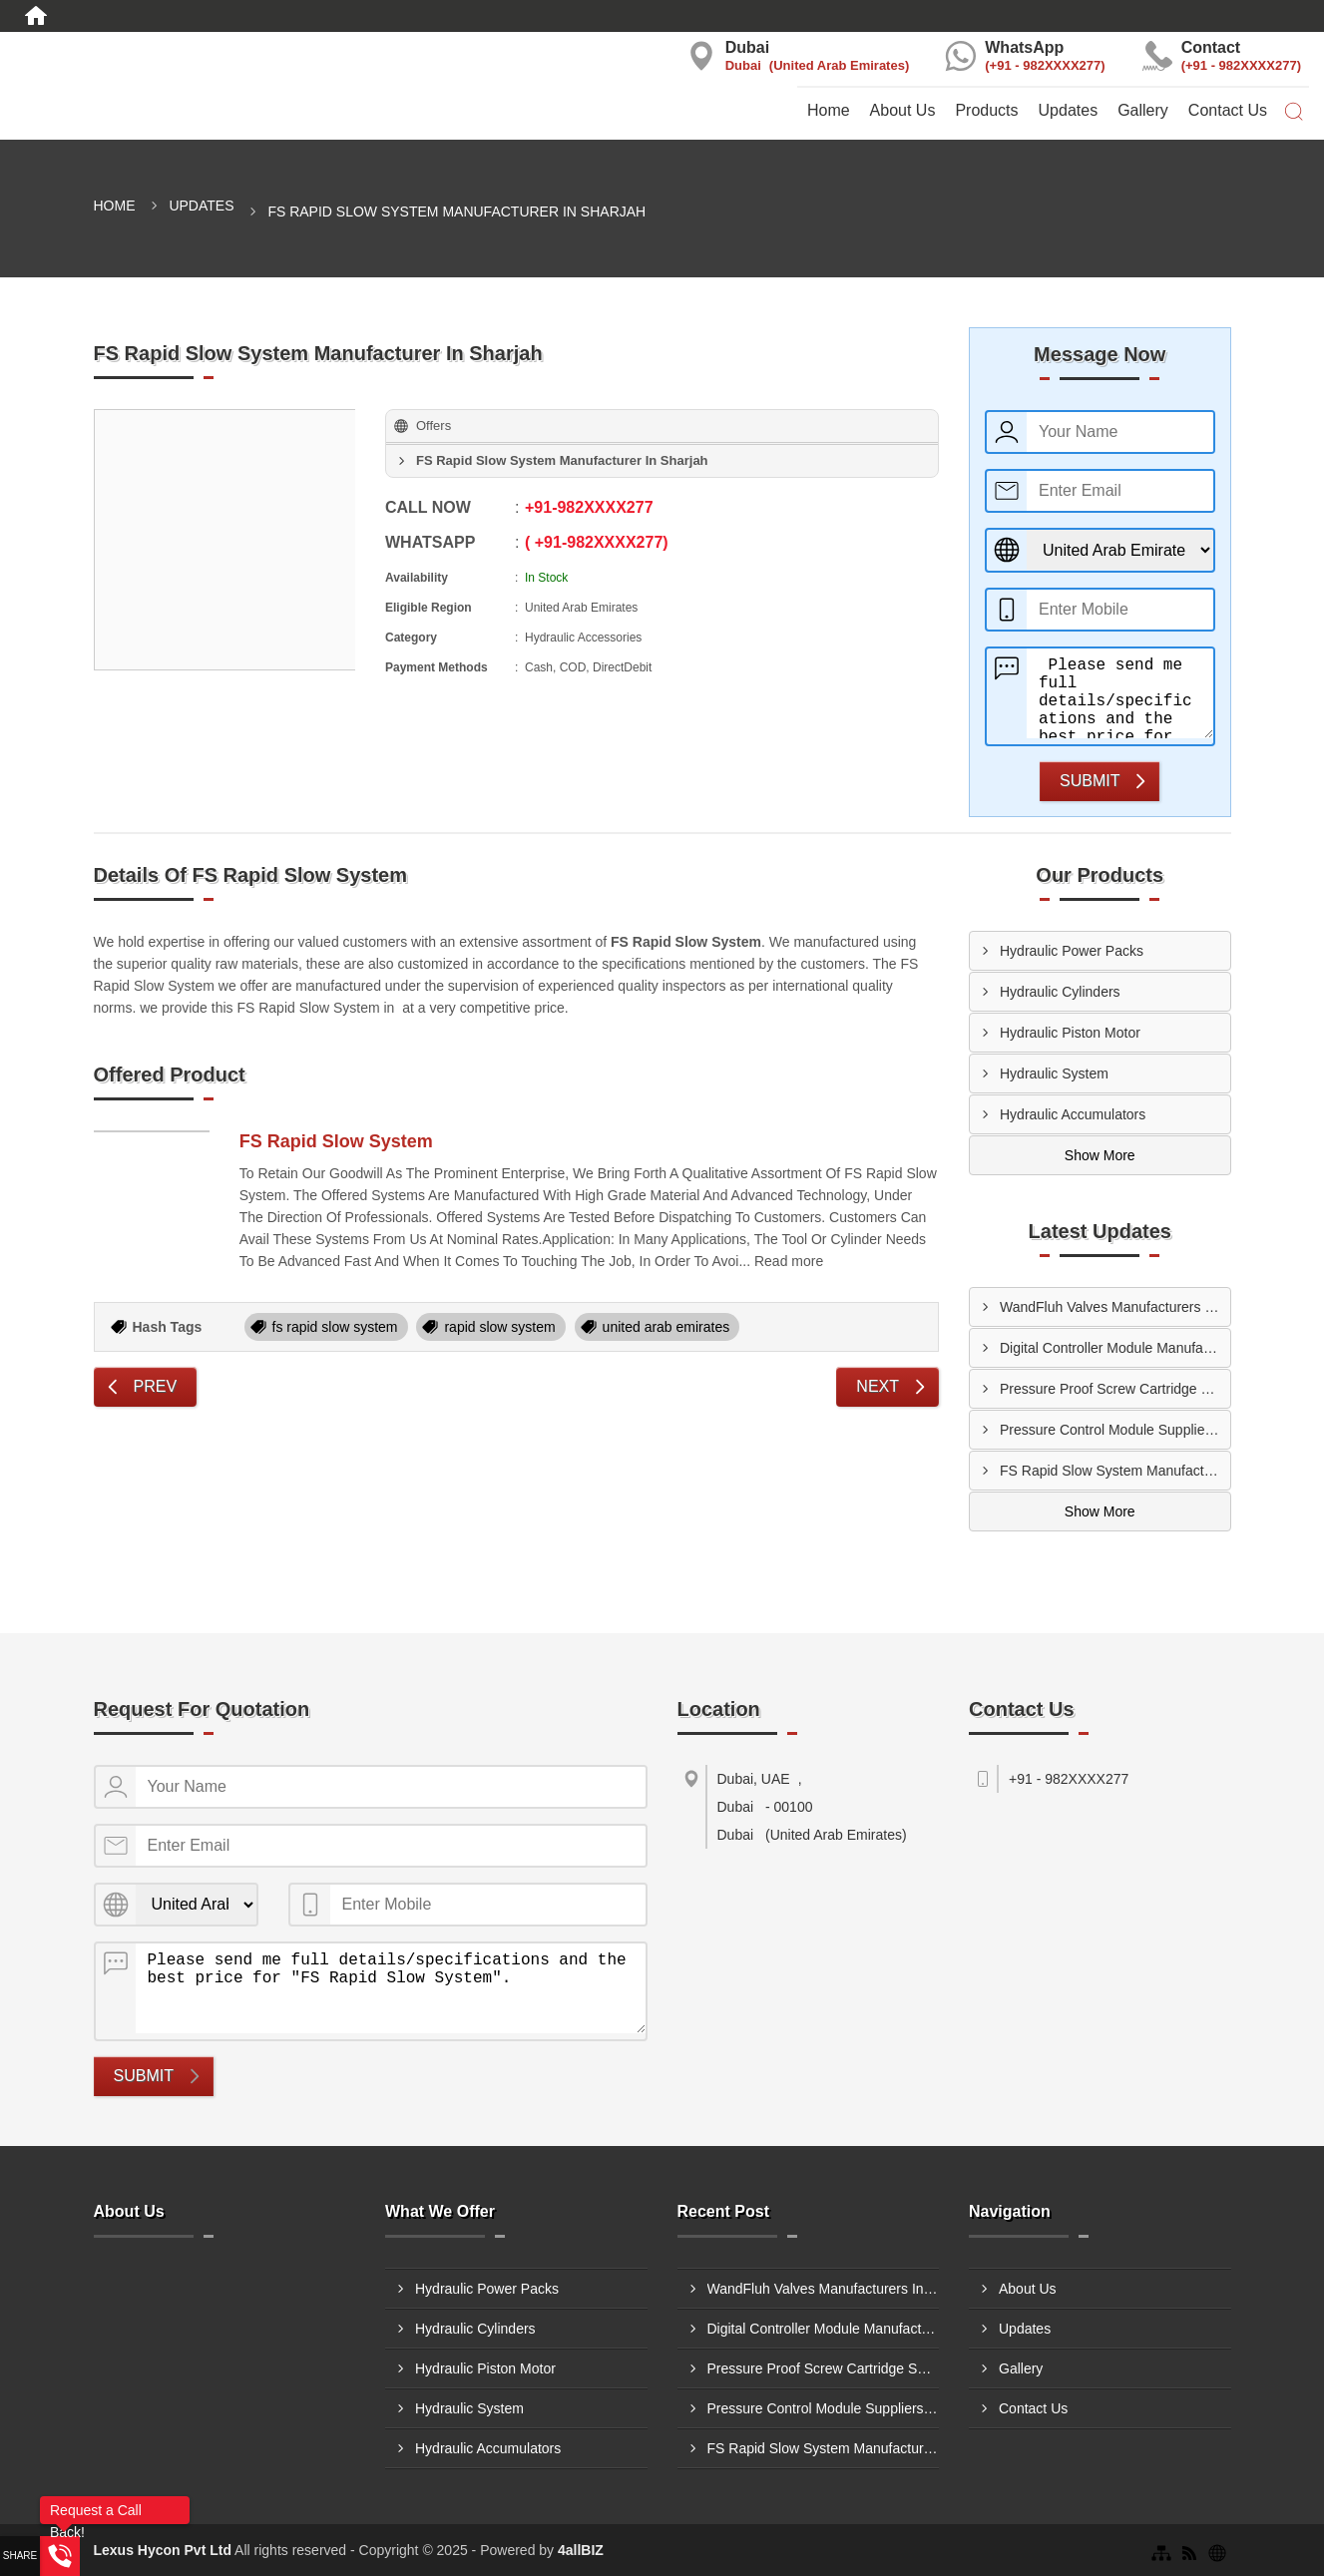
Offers (433, 425)
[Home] (36, 16)
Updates (1069, 110)
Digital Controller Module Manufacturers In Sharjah (1115, 1348)
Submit (1089, 780)
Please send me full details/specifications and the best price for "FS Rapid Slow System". (1120, 693)
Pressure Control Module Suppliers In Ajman (1115, 1430)
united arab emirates (666, 1327)
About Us (903, 110)
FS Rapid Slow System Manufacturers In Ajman (1115, 1471)
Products (986, 110)
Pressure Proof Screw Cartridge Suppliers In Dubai (1115, 1389)
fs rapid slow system (335, 1327)
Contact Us (1227, 110)
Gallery (1142, 110)
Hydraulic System (1054, 1073)
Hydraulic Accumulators (1072, 1114)
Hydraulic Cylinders (1060, 992)
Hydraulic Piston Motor (1070, 1033)
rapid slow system (499, 1327)
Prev (156, 1386)
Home (828, 110)
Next (877, 1386)
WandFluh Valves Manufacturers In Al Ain (1115, 1307)
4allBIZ (581, 2550)
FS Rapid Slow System (336, 1141)
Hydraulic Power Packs (1071, 951)
